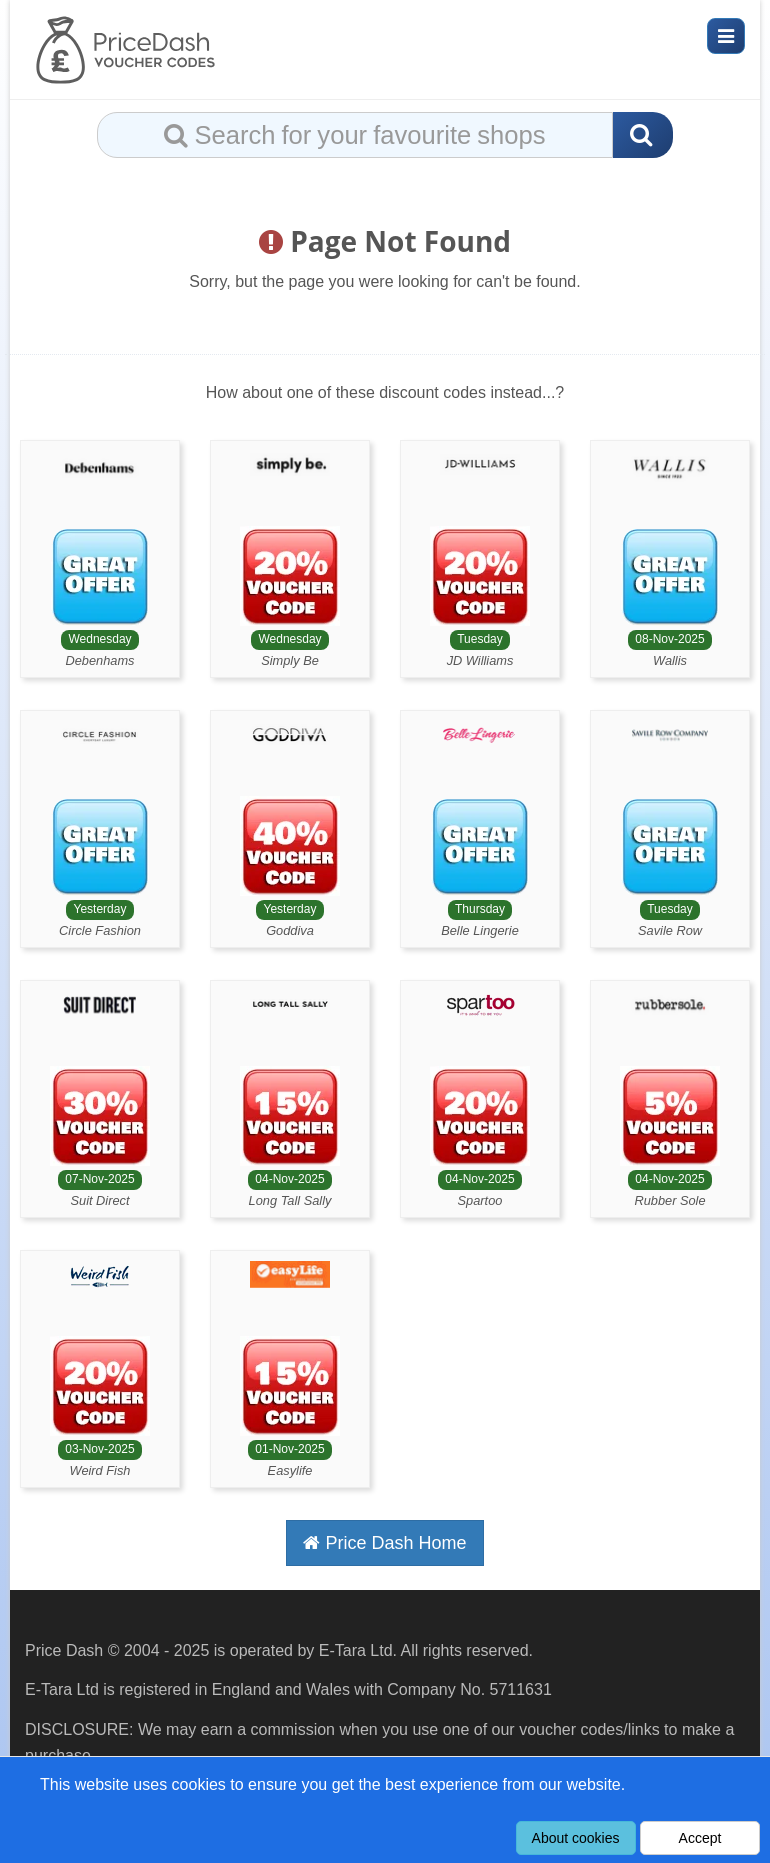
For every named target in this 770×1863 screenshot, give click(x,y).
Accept (700, 1838)
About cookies (576, 1838)
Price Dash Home (384, 1543)
